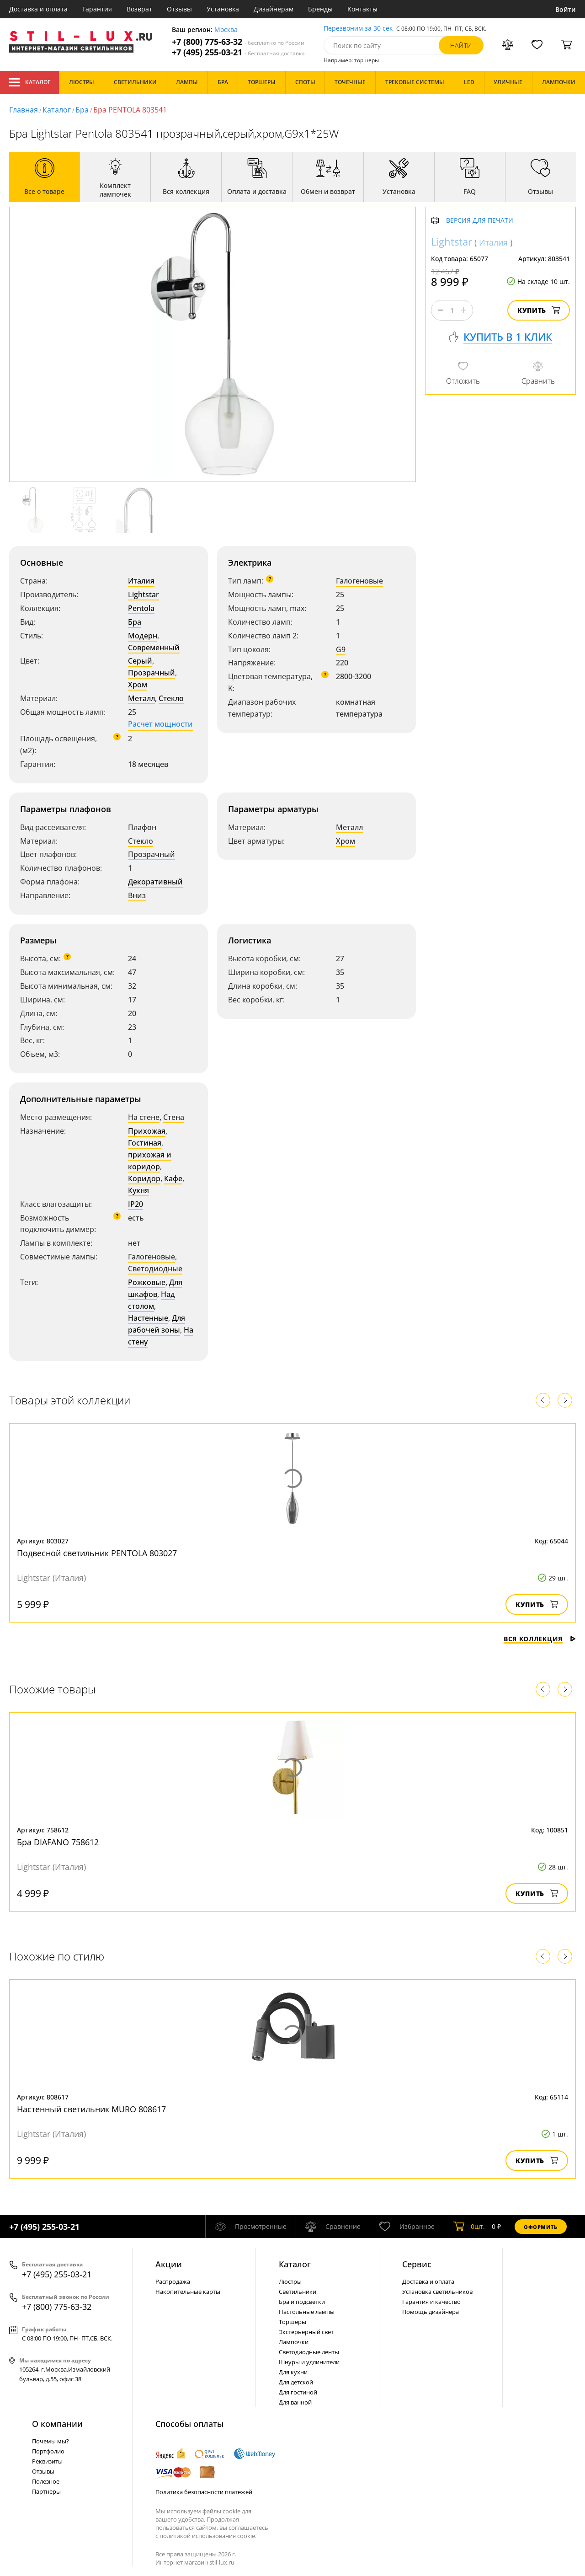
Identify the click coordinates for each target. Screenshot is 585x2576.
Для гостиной (298, 2392)
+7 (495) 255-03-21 (238, 52)
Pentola (141, 608)
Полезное (45, 2481)
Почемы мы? (50, 2441)
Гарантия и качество (431, 2302)
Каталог (29, 82)
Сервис (416, 2264)
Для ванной (295, 2402)
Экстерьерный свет (306, 2332)
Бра (82, 110)
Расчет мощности (160, 724)
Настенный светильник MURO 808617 (91, 2109)
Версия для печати (479, 221)
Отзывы (179, 9)
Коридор (144, 1178)
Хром (137, 685)
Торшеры (292, 2322)
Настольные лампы (307, 2312)
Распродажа (172, 2281)
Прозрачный (151, 673)
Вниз (137, 895)
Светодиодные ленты (309, 2352)
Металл (141, 698)
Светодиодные (155, 1269)
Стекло (171, 698)
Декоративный (155, 882)
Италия (141, 581)
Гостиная (144, 1143)
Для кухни (293, 2372)
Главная (23, 110)
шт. (469, 2226)
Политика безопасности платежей (203, 2492)
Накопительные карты (187, 2291)
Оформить (541, 2226)
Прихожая (146, 1131)
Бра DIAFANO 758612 (58, 1842)
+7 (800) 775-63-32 (238, 42)
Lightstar (143, 594)
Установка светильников (437, 2291)
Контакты (362, 9)
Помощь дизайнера (430, 2312)
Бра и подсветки (302, 2302)
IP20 (135, 1204)
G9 (341, 649)
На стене (144, 1117)
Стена (173, 1117)
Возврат (139, 9)
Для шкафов (155, 1288)
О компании (57, 2423)
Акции (168, 2264)
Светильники (297, 2291)
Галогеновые (359, 581)
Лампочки (293, 2342)
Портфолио (48, 2451)
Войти (565, 9)
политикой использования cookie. (208, 2536)
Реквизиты (47, 2461)
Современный (154, 648)
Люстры (290, 2281)
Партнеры (46, 2491)
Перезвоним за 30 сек (358, 28)
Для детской (296, 2382)
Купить (538, 310)
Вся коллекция (540, 1638)
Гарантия (97, 9)
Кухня (138, 1190)
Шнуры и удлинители (309, 2362)
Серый (140, 661)
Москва (226, 30)
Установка (223, 9)
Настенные (148, 1318)
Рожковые (146, 1282)
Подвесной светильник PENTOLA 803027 (97, 1553)
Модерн (142, 636)
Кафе (173, 1178)
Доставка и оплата (38, 9)
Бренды (320, 9)
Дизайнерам (273, 9)
